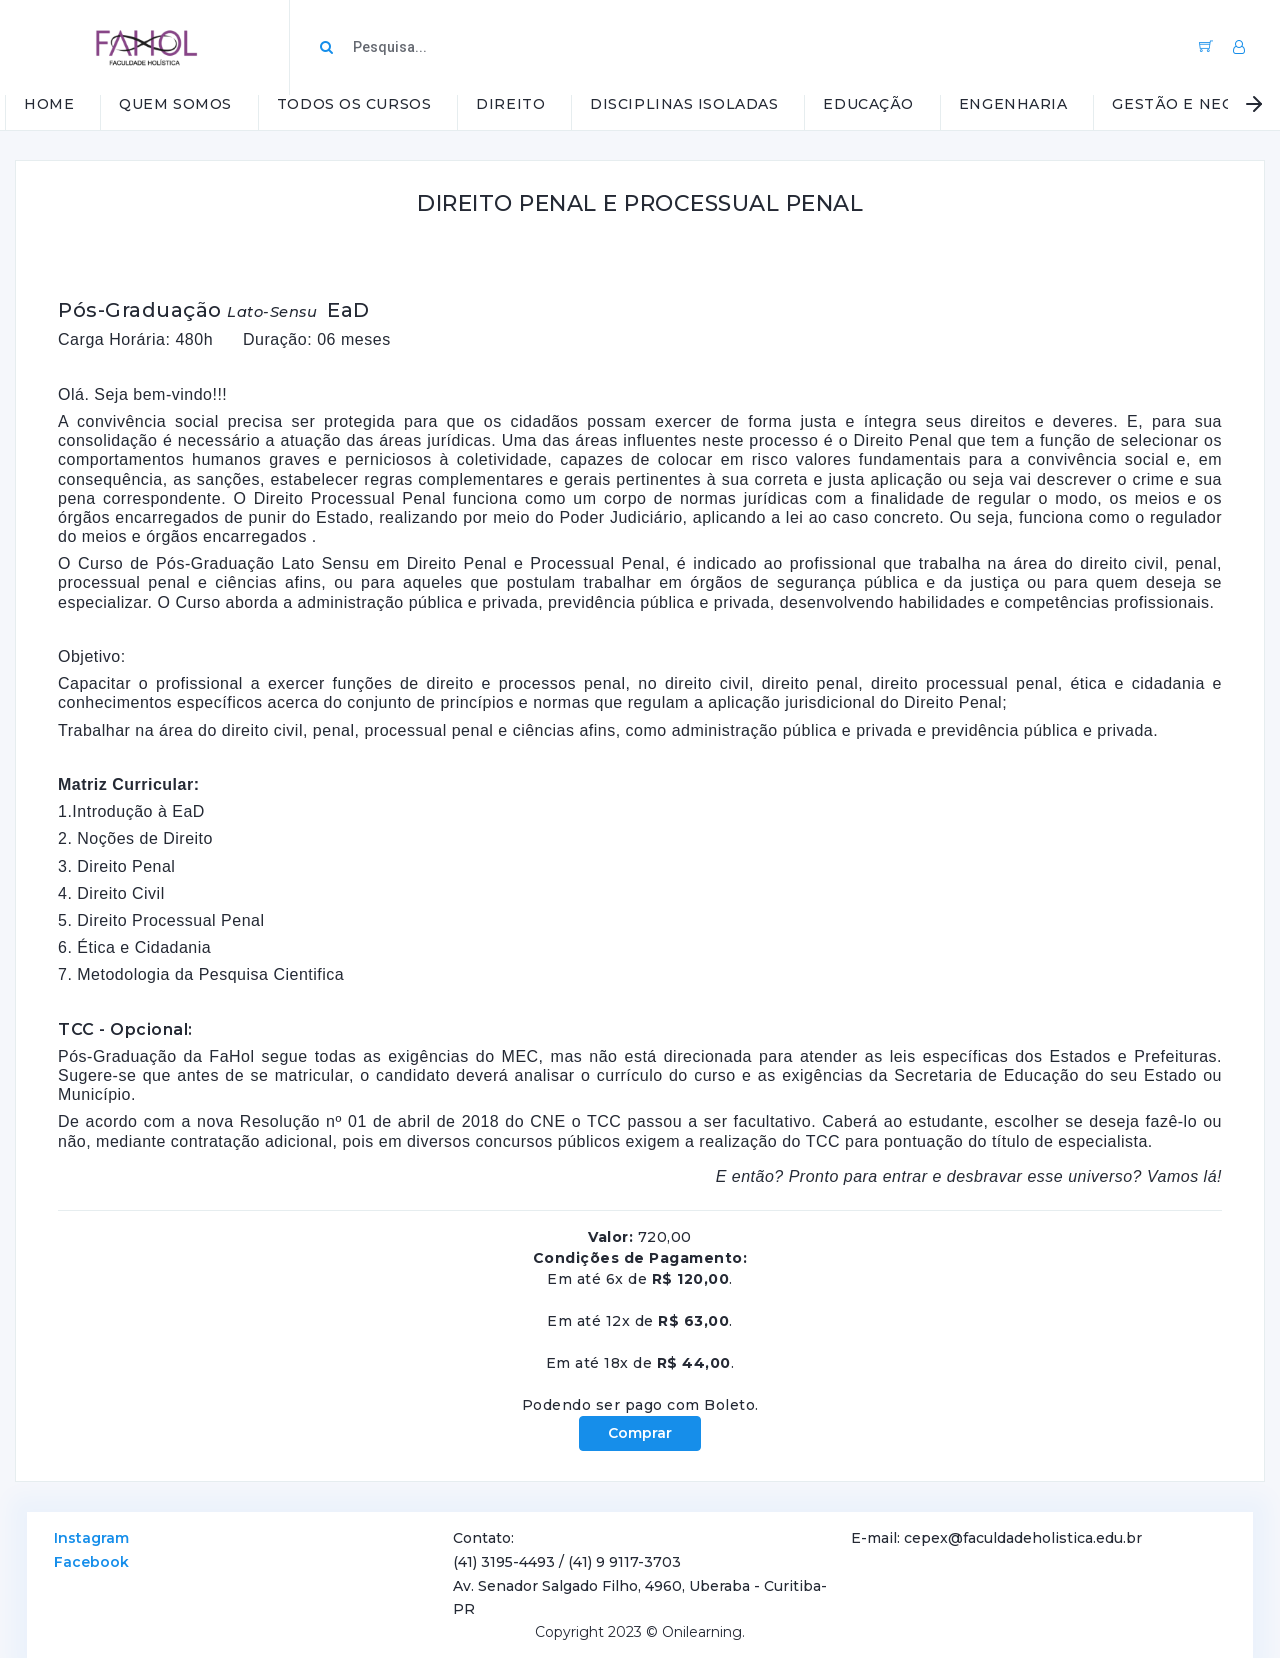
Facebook (91, 1562)
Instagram (91, 1538)
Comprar (640, 1433)
